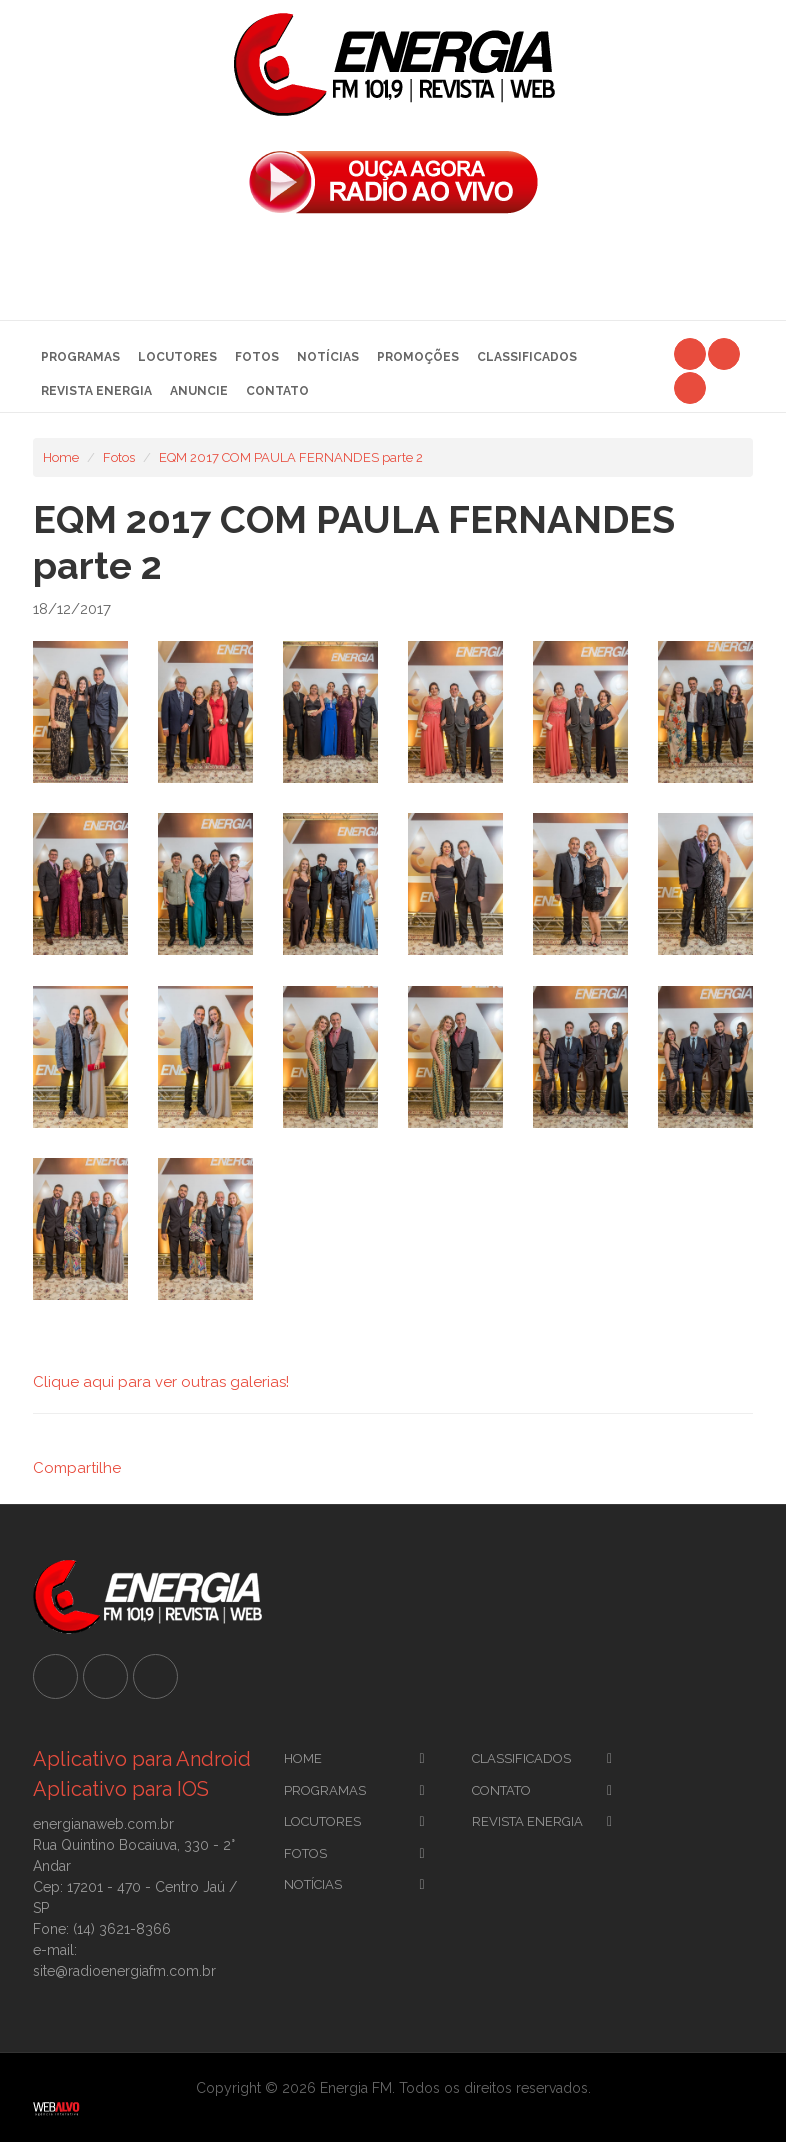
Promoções (418, 357)
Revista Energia (96, 391)
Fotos (257, 357)
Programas (80, 357)
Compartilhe (77, 1468)
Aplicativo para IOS (121, 1789)
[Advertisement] (393, 273)
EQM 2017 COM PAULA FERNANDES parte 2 (291, 457)
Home (61, 457)
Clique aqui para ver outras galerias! (161, 1382)
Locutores (177, 357)
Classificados (527, 357)
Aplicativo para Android (142, 1759)
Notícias (328, 357)
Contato (277, 391)
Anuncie (199, 391)
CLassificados (521, 1758)
